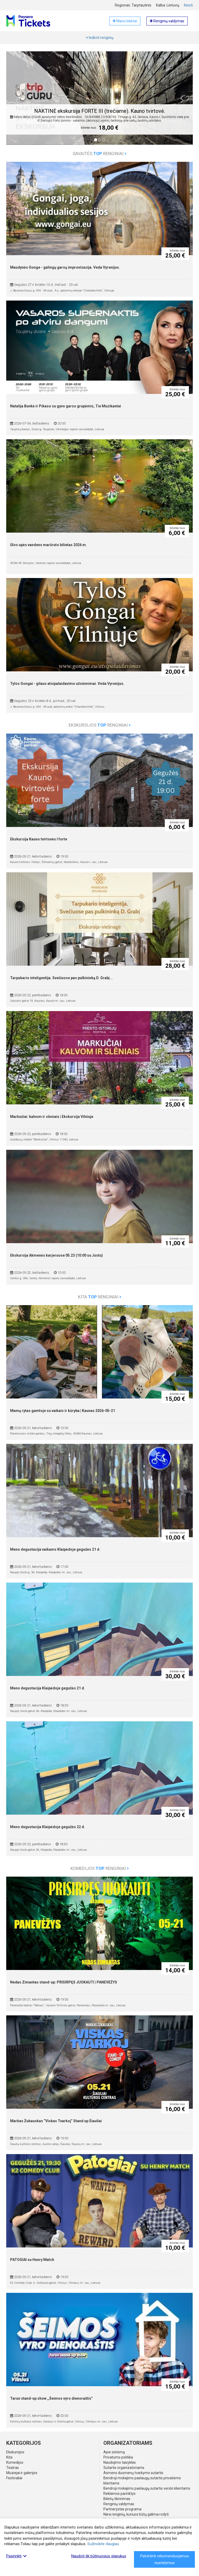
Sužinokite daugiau (103, 2544)
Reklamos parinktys (119, 2493)
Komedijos (14, 2462)
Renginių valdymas (118, 2504)
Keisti (188, 5)
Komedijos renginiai (99, 1868)
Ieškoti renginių (99, 38)
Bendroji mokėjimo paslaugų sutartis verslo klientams (146, 2488)
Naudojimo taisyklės (119, 2462)
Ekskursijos (15, 2452)
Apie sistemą (114, 2452)
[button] (17, 102)
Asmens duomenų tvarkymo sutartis (133, 2473)
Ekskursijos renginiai (100, 725)
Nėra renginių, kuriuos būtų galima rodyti (136, 2514)
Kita (9, 2457)
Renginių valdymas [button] (167, 21)
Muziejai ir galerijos (21, 2473)
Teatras (12, 2468)
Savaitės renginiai (99, 153)
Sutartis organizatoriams (123, 2468)
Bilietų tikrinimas (116, 2499)
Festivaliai (14, 2478)
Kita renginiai (99, 1296)
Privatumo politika (118, 2457)
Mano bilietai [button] (125, 21)
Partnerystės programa (122, 2509)
